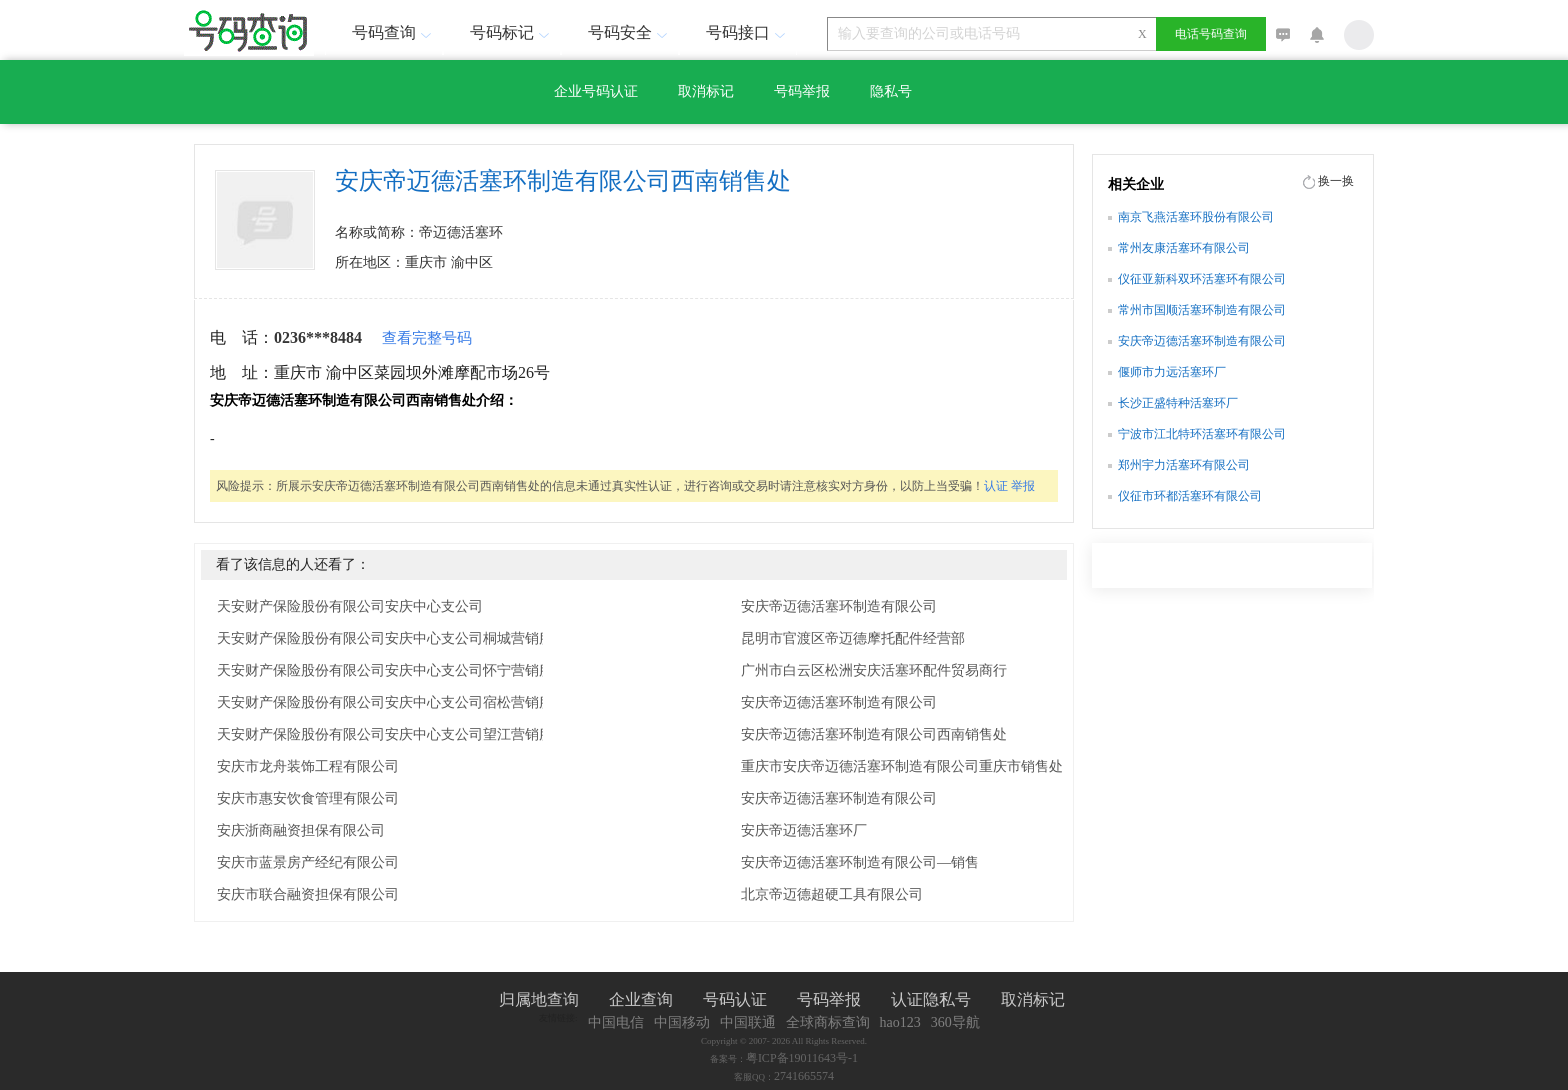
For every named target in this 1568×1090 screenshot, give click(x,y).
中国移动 (682, 1022)
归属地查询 (539, 999)
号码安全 (630, 32)
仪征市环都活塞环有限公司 (1190, 496)
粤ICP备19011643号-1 (802, 1058)
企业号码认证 (596, 91)
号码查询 (394, 32)
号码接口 (748, 32)
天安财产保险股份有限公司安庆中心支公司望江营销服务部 (399, 734)
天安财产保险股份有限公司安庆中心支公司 (350, 606)
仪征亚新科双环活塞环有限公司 (1202, 279)
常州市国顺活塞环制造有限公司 (1202, 310)
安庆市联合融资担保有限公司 (308, 894)
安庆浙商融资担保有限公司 (301, 830)
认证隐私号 (931, 999)
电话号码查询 (1211, 34)
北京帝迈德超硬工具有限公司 (832, 894)
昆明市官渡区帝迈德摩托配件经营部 (853, 638)
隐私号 (891, 91)
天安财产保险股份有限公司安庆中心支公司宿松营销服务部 (399, 702)
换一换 (1336, 181)
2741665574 (804, 1076)
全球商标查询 (828, 1022)
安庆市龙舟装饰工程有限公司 (308, 766)
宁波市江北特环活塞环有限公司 (1202, 434)
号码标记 (512, 32)
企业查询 (641, 999)
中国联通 (748, 1022)
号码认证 (735, 999)
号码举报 (802, 91)
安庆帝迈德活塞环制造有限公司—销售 (860, 862)
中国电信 (616, 1022)
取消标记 (706, 91)
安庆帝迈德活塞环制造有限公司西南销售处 (874, 734)
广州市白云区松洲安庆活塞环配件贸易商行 (874, 670)
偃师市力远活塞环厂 (1172, 372)
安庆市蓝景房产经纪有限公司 (308, 862)
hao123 (900, 1022)
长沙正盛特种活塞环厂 (1178, 403)
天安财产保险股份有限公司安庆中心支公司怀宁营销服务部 (399, 670)
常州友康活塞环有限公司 (1184, 248)
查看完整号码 (427, 338)
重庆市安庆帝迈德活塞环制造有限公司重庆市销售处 (902, 766)
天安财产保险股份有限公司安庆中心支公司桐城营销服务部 (399, 638)
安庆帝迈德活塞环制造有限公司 (839, 606)
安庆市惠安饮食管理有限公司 (308, 798)
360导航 (955, 1022)
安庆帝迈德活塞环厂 (804, 830)
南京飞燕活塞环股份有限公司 (1196, 217)
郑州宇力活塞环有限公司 (1184, 465)
